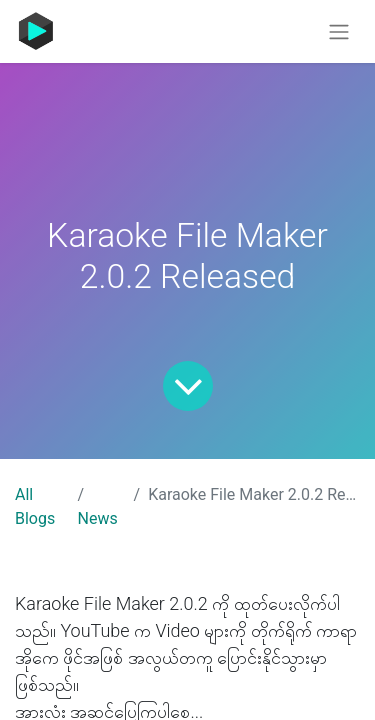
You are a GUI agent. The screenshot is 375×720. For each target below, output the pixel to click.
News (98, 518)
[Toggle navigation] (339, 31)
